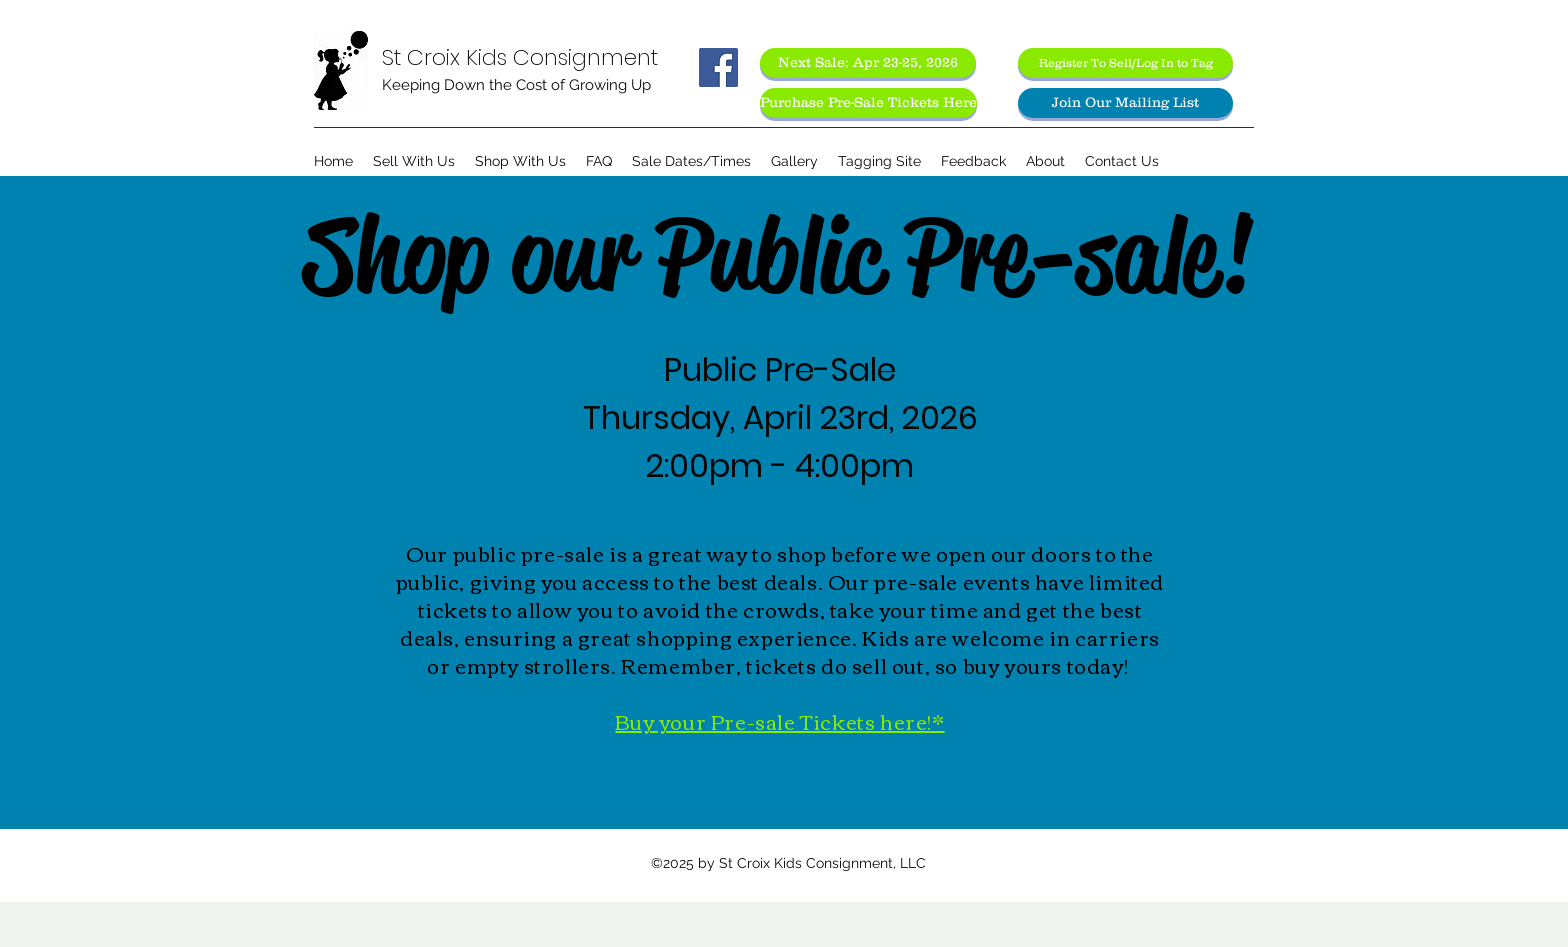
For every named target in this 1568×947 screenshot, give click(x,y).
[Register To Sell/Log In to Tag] (1125, 63)
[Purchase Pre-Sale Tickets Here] (868, 103)
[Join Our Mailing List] (1125, 103)
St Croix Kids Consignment (520, 57)
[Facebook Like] (718, 108)
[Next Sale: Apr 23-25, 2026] (868, 63)
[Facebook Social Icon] (718, 67)
